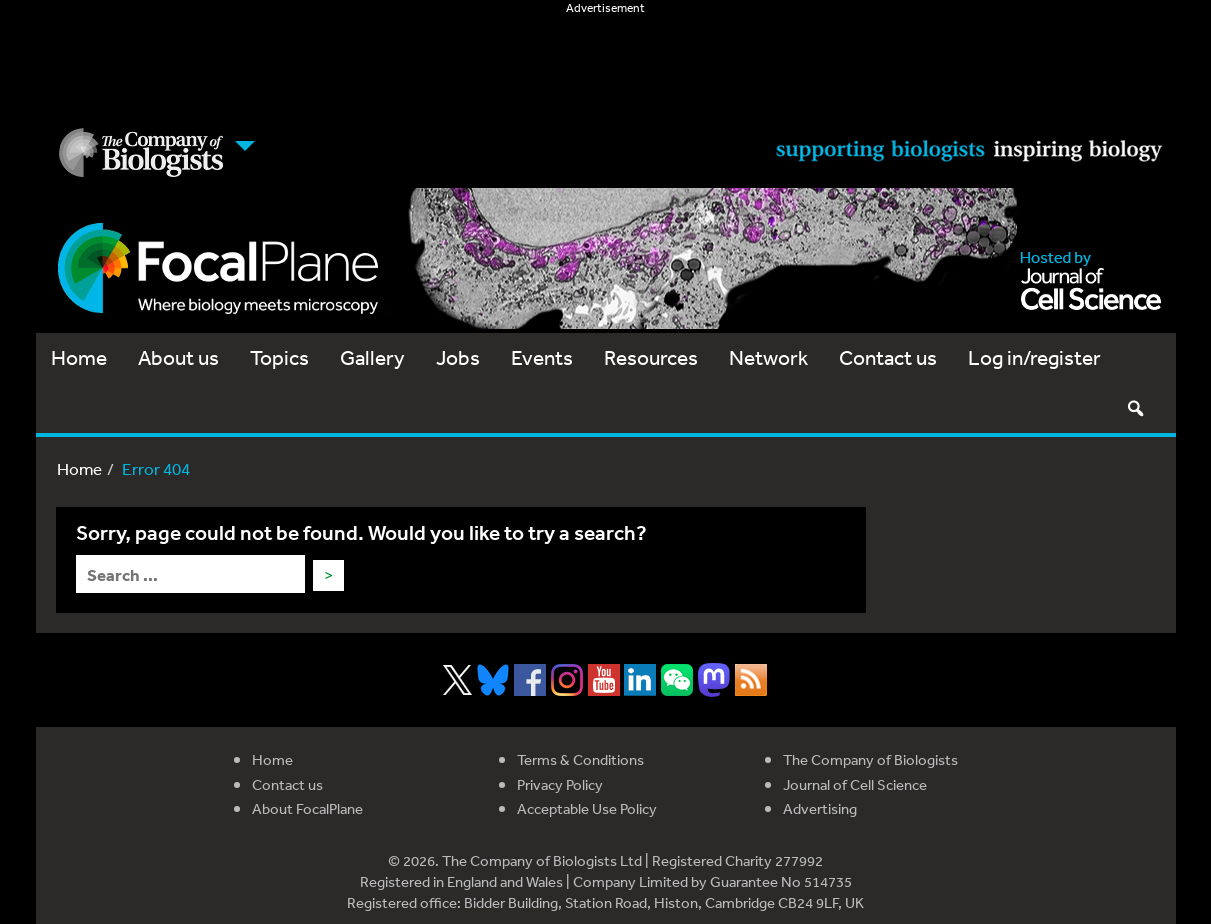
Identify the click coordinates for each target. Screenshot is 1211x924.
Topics (279, 357)
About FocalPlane (307, 808)
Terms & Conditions (580, 759)
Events (542, 357)
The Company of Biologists (870, 759)
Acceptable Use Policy (587, 808)
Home (79, 357)
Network (768, 357)
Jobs (458, 357)
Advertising (820, 808)
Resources (651, 357)
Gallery (372, 357)
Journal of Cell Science (855, 784)
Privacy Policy (560, 784)
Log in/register (1034, 357)
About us (178, 357)
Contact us (888, 357)
